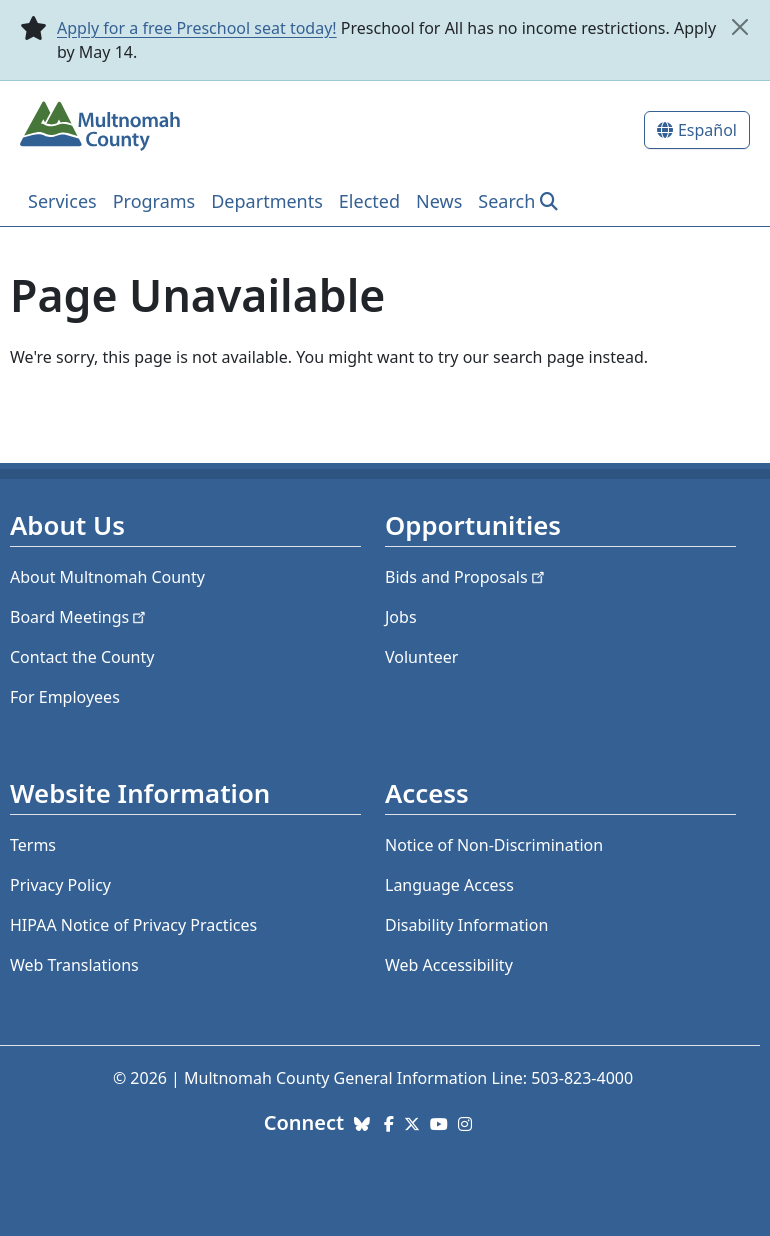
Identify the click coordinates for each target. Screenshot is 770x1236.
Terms (33, 845)
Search (506, 201)
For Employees (65, 697)
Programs (154, 201)
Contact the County (82, 657)
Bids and (466, 577)
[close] (739, 27)
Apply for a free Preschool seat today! (197, 28)
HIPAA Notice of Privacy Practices (133, 925)
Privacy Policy (60, 885)
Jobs (401, 617)
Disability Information (466, 925)
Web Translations (74, 965)
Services (62, 201)
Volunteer (421, 657)
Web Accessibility (449, 965)
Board (79, 617)
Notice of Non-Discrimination (494, 845)
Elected (369, 201)
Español (707, 130)
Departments (267, 201)
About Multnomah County (107, 577)
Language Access (449, 885)
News (439, 201)
